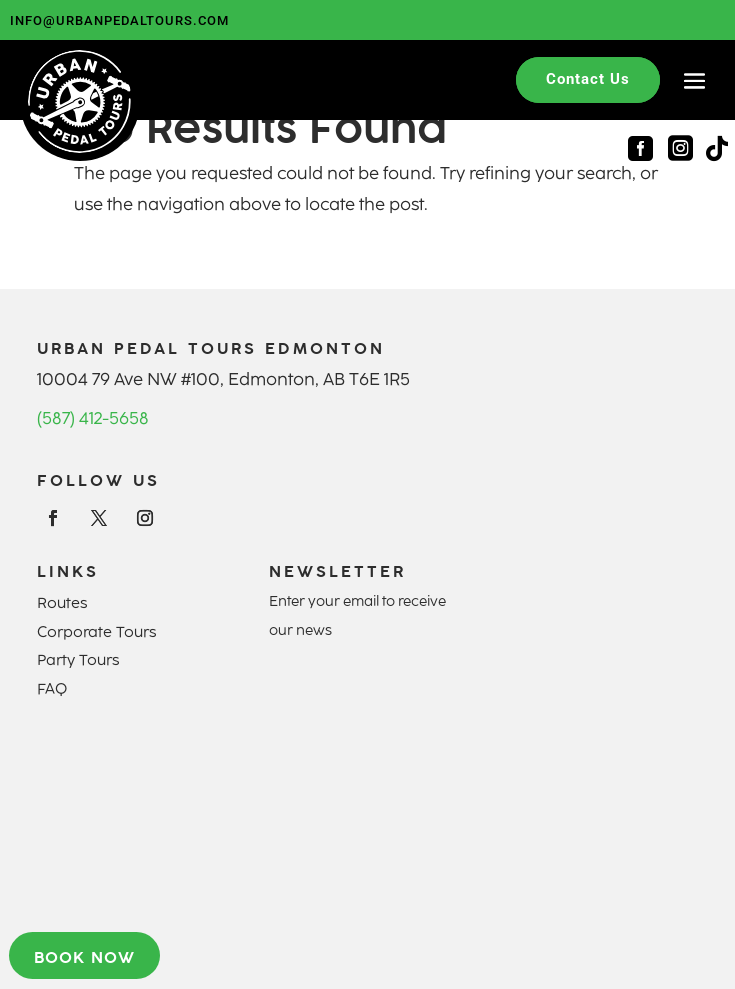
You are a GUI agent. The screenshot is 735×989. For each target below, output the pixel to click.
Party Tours (78, 660)
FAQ (52, 689)
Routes (62, 603)
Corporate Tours (96, 632)
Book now (84, 957)
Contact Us (588, 79)
